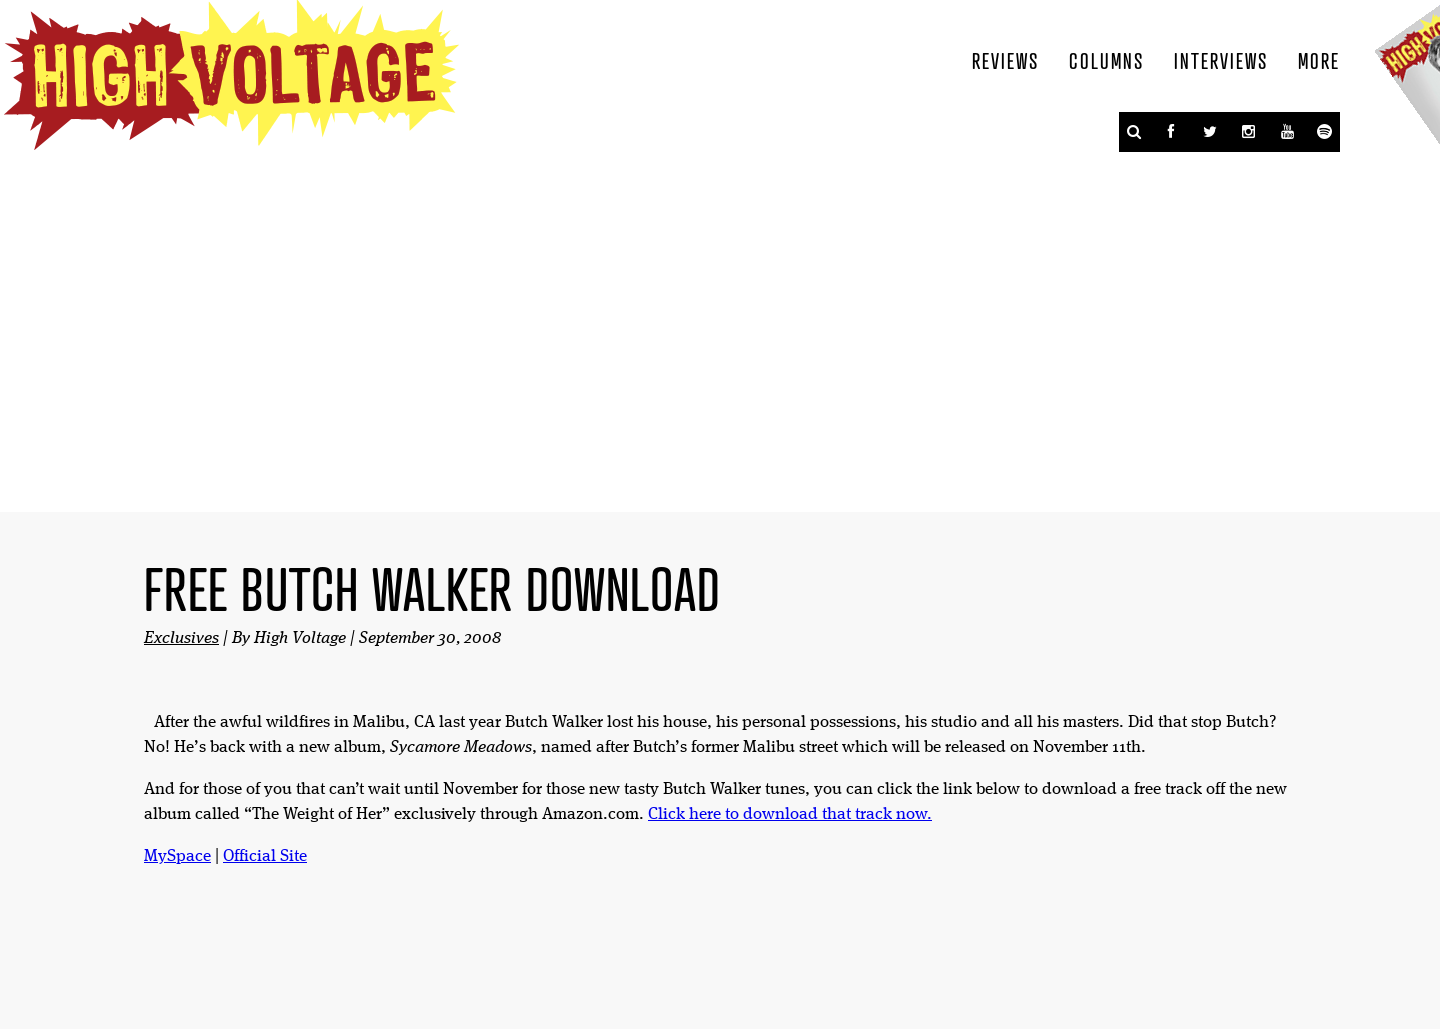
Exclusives (181, 638)
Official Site (265, 856)
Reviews (1005, 60)
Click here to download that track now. (790, 814)
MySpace (177, 856)
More (1319, 60)
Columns (1106, 60)
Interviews (1221, 60)
